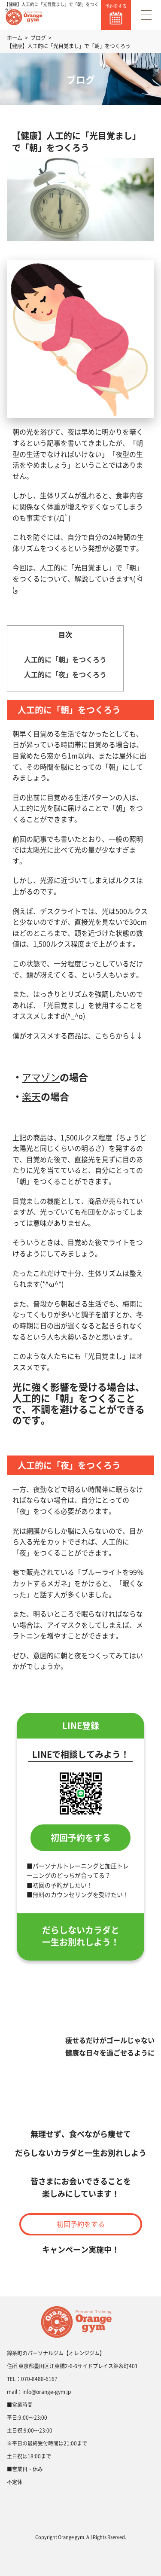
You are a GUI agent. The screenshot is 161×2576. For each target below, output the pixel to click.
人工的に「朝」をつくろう (65, 659)
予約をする (116, 6)
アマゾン (41, 1077)
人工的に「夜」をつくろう (65, 674)
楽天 (31, 1096)
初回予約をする (81, 1837)
